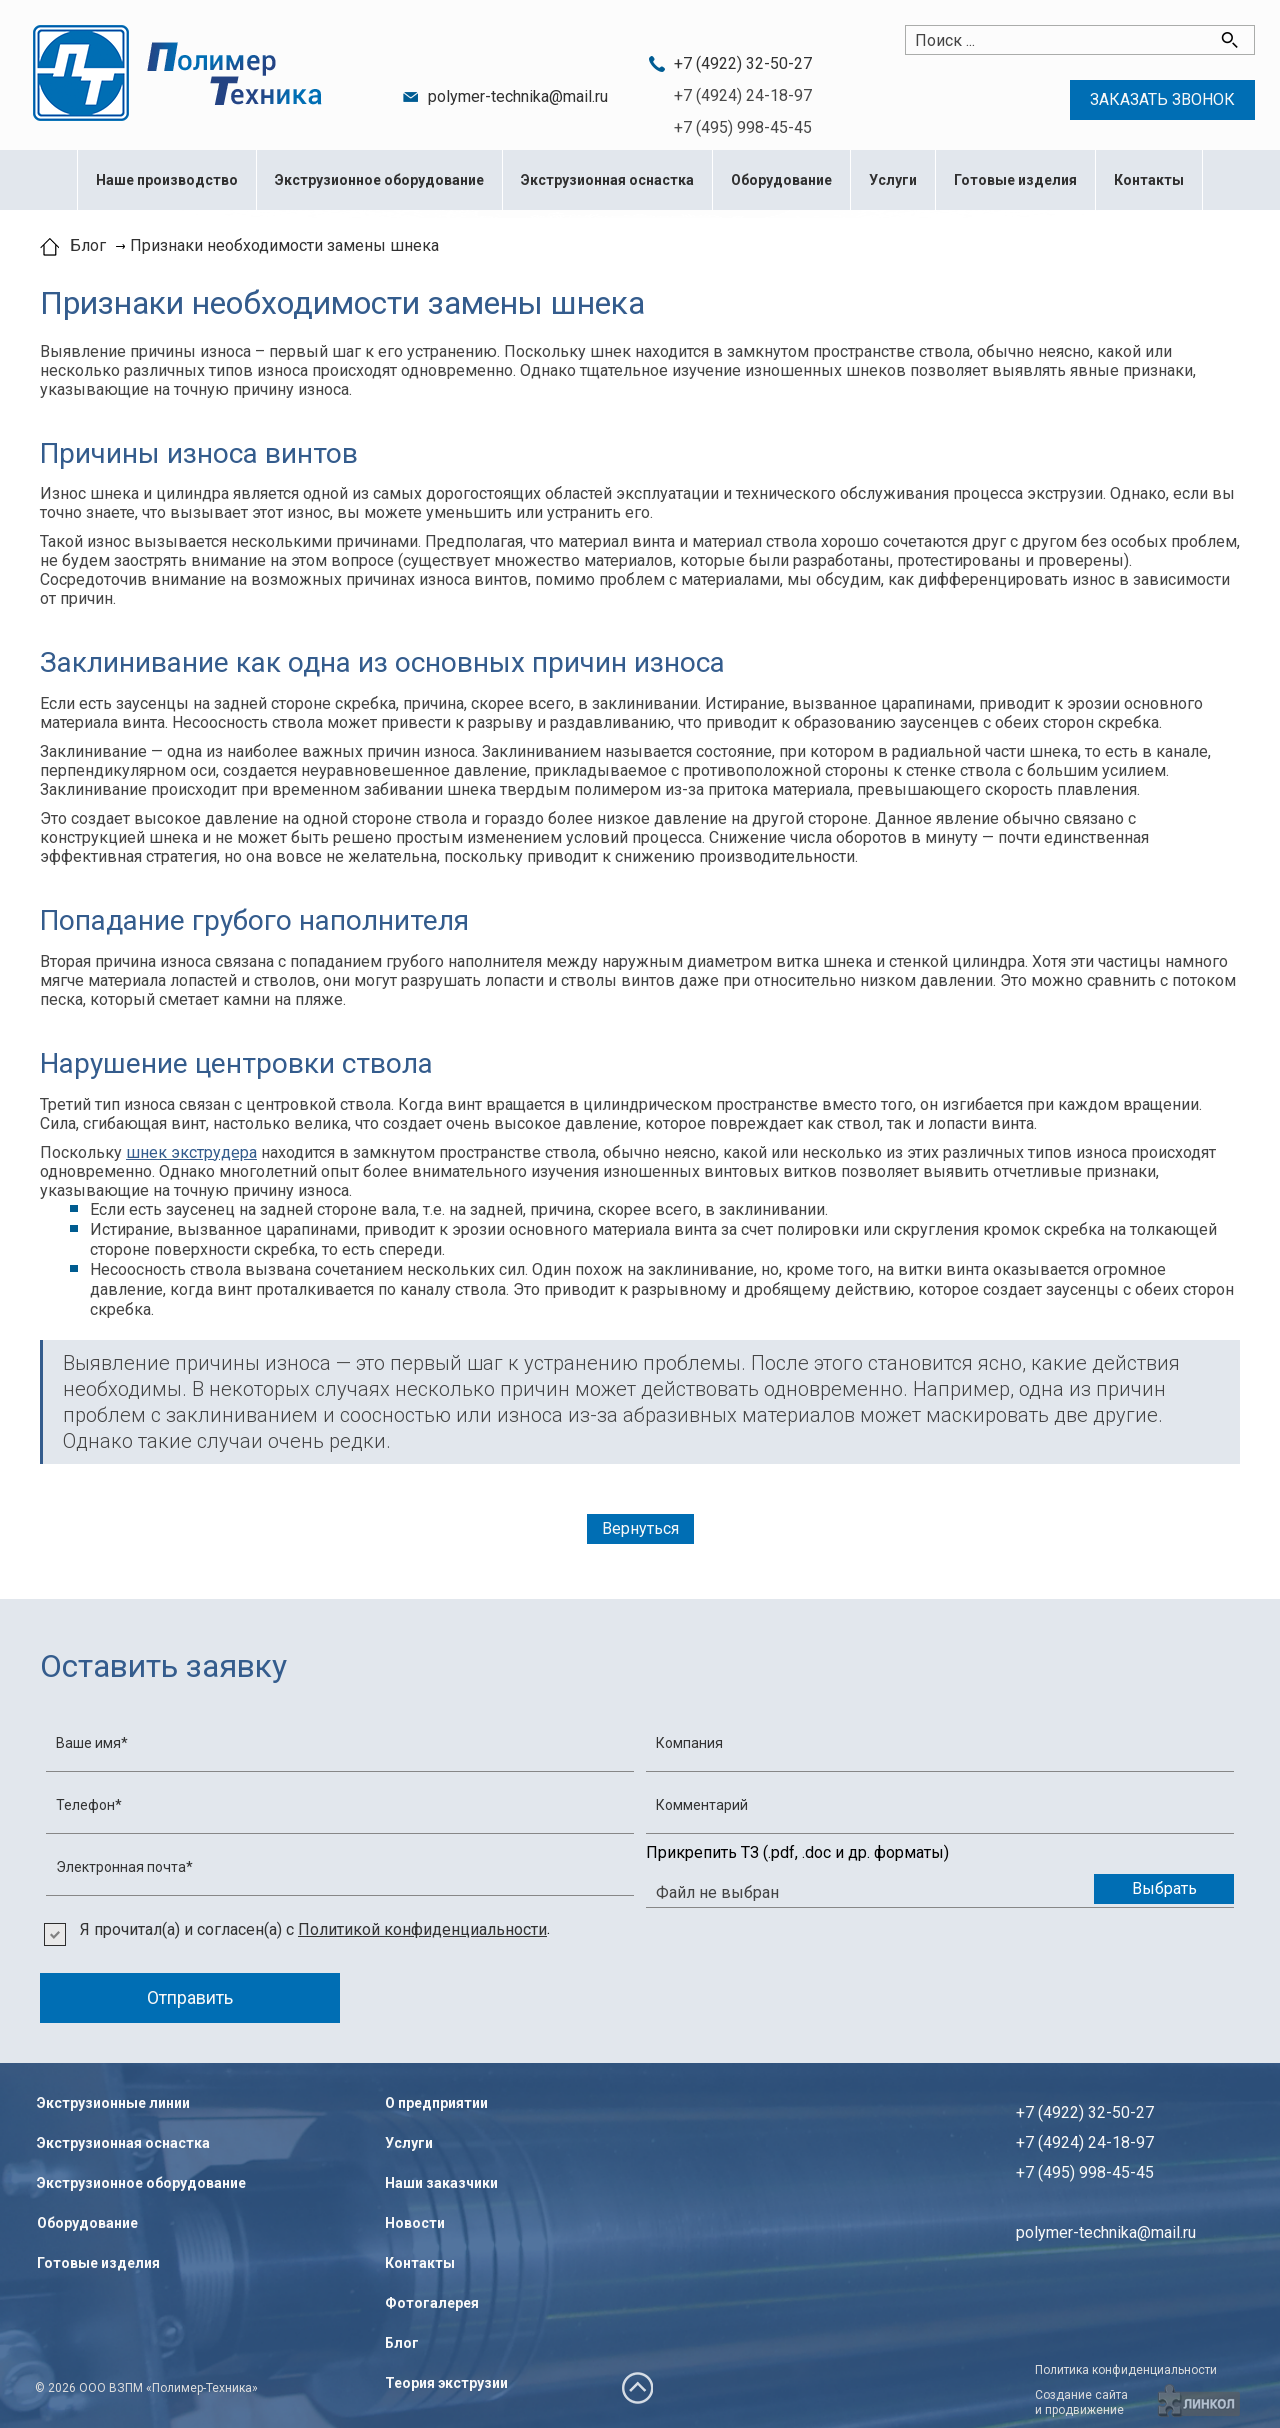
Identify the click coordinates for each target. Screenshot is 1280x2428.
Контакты (1149, 180)
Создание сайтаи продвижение (1081, 2402)
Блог (402, 2343)
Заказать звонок (1162, 99)
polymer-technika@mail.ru (518, 96)
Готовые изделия (1015, 180)
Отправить (190, 1997)
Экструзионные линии (113, 2103)
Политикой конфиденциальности (422, 1929)
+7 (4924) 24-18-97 (743, 95)
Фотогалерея (432, 2303)
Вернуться (640, 1528)
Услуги (893, 180)
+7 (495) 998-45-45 (743, 127)
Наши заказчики (441, 2183)
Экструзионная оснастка (607, 180)
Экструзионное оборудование (379, 180)
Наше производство (167, 180)
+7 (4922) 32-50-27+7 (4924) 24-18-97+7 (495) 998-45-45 (1085, 2142)
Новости (415, 2223)
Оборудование (781, 180)
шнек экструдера (191, 1152)
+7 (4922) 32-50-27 (743, 63)
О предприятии (436, 2103)
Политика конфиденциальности (1126, 2370)
